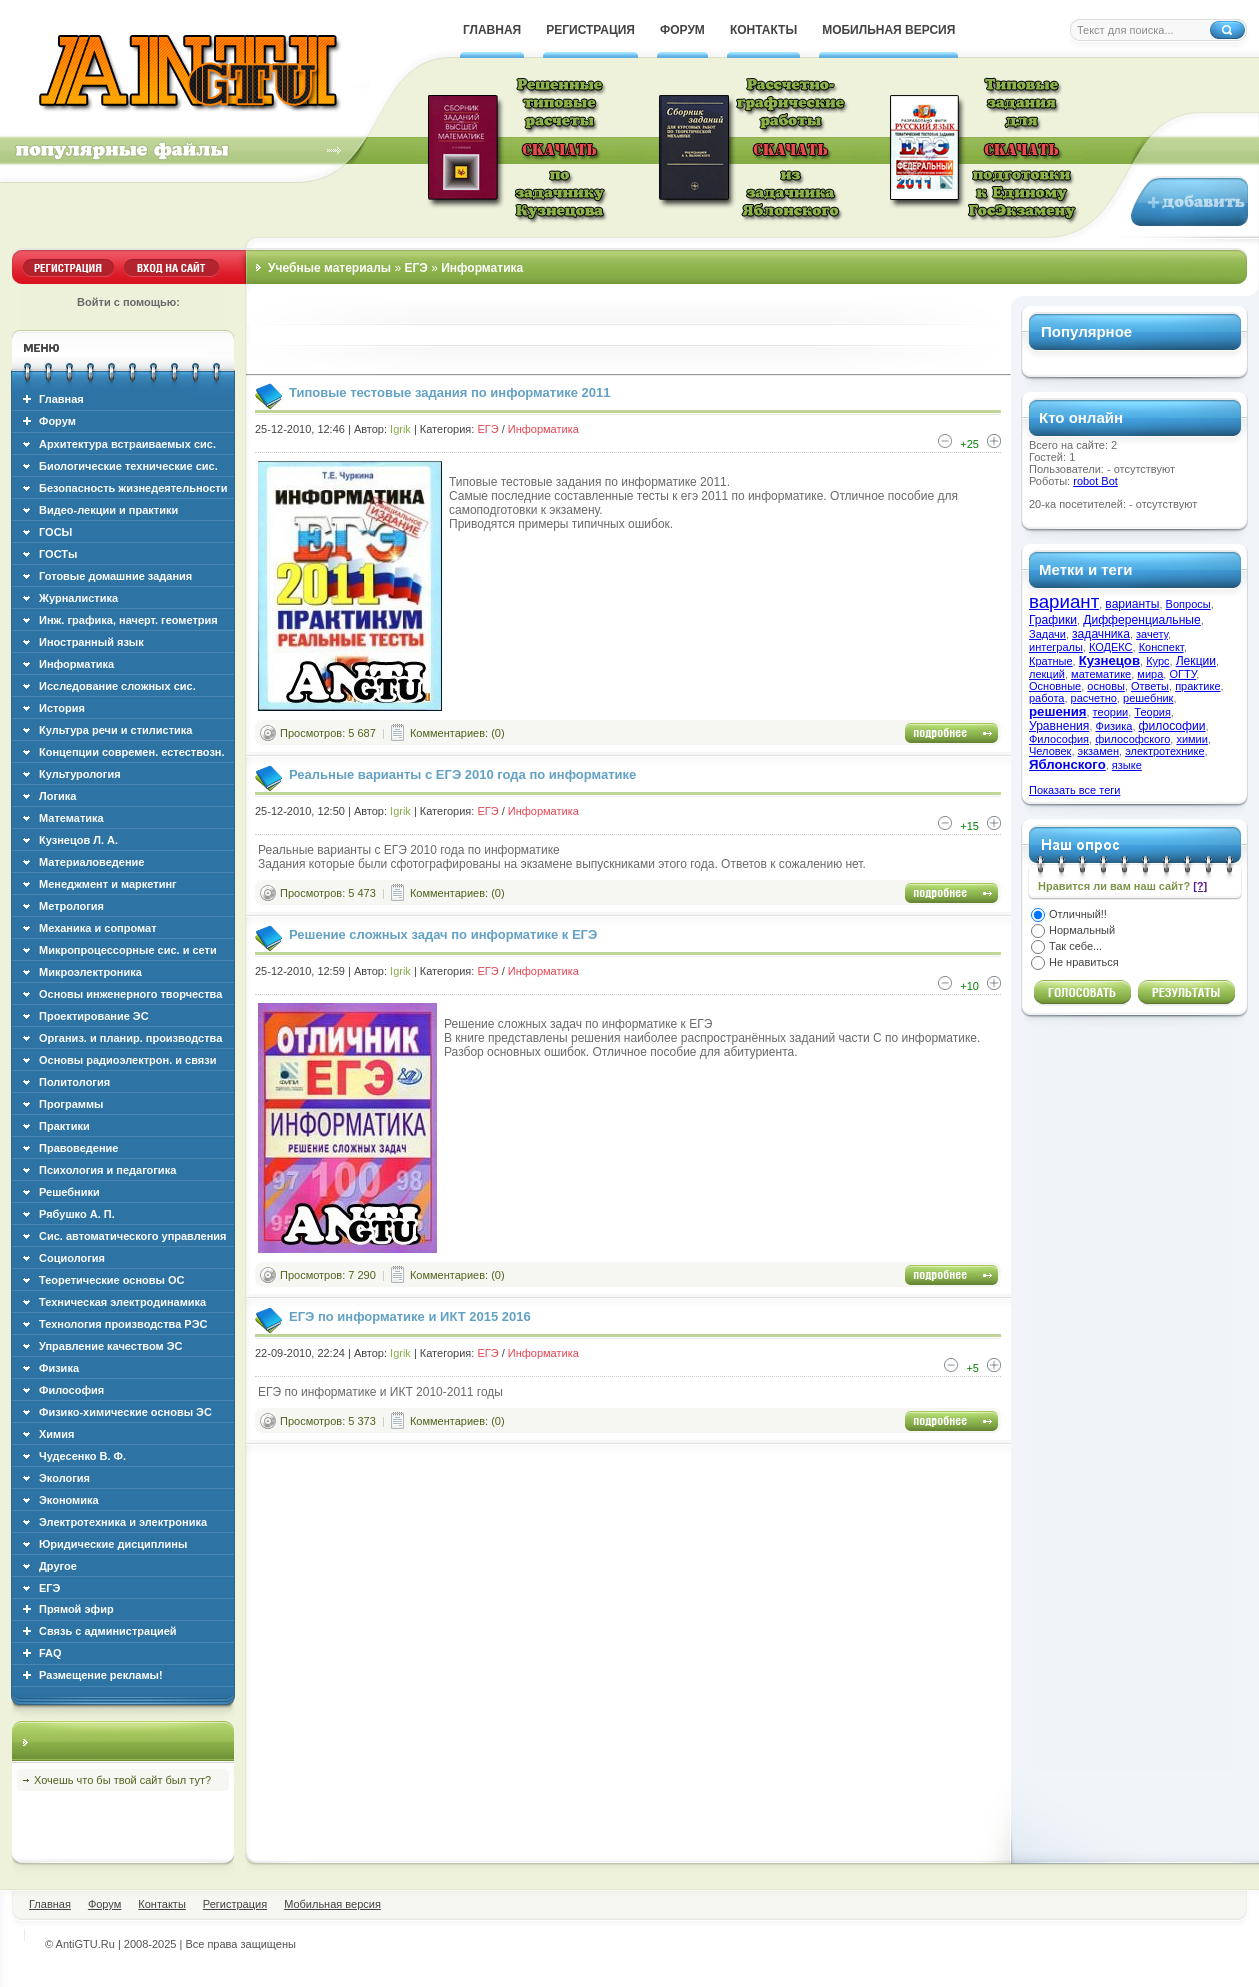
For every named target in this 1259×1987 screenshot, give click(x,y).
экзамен (1098, 751)
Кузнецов (1109, 660)
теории (1111, 712)
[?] (1200, 886)
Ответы (1150, 686)
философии (1172, 726)
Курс (1157, 661)
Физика (1114, 726)
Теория (1152, 712)
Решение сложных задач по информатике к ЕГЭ (443, 934)
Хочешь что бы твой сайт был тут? (122, 1780)
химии (1192, 739)
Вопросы (1188, 604)
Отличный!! (1078, 914)
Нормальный (1082, 930)
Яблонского (1067, 764)
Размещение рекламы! (101, 1675)
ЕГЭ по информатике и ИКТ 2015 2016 (410, 1316)
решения (1057, 711)
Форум (57, 421)
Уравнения (1059, 726)
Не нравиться (1084, 962)
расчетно (1094, 698)
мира (1150, 674)
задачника (1101, 634)
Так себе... (1075, 946)
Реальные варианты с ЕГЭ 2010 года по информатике (462, 774)
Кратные (1051, 661)
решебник (1148, 698)
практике (1197, 686)
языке (1127, 765)
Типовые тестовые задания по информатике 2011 (449, 392)
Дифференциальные (1142, 620)
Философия (1059, 739)
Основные (1055, 686)
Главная (61, 399)
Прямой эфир (76, 1609)
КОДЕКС (1111, 647)
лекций (1047, 674)
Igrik (400, 429)
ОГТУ (1182, 674)
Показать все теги (1074, 790)
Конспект (1161, 647)
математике (1101, 674)
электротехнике (1164, 751)
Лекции (1196, 661)
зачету (1152, 634)
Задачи (1047, 634)
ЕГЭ (487, 429)
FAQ (50, 1653)
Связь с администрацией (108, 1631)
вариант (1064, 601)
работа (1046, 698)
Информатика (543, 429)
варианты (1132, 604)
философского (1132, 739)
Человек (1050, 751)
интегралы (1056, 647)
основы (1106, 686)
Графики (1053, 620)
